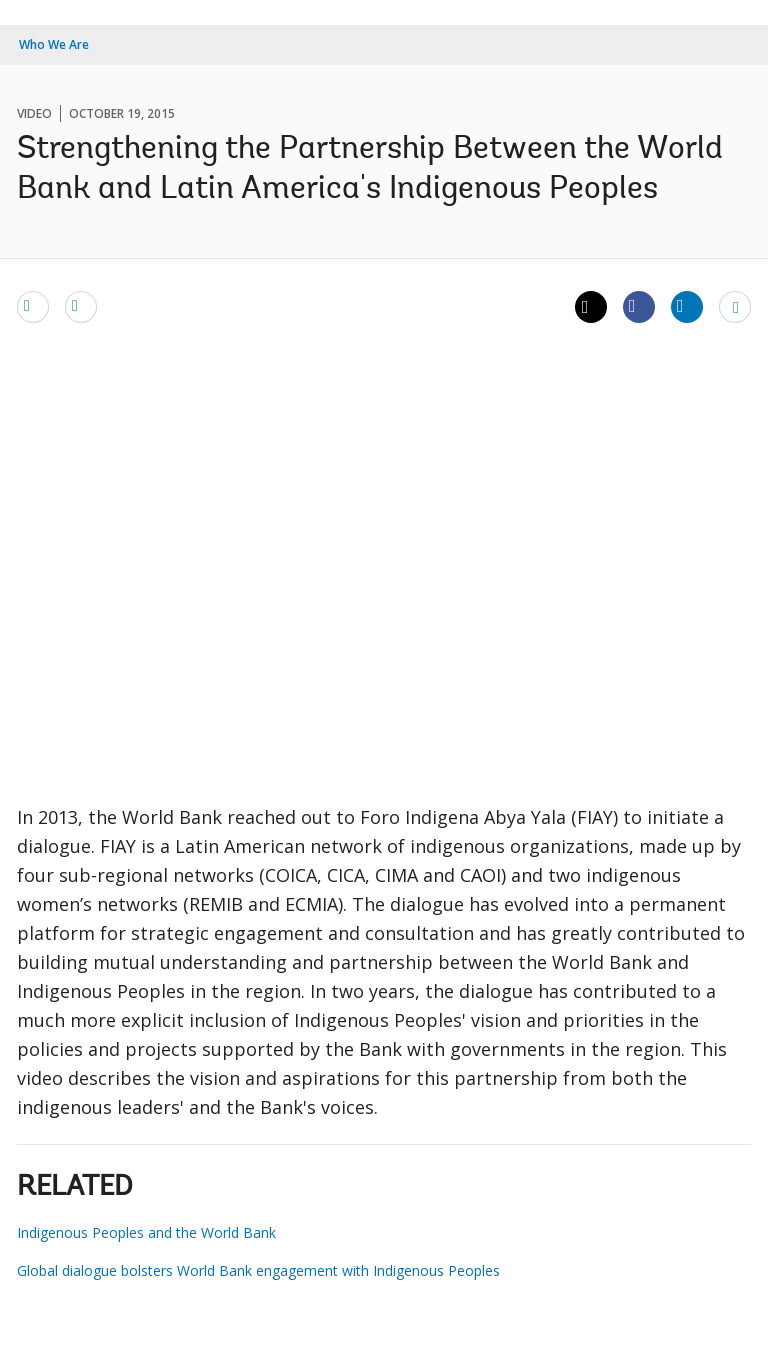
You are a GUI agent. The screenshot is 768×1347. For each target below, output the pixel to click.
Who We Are (54, 44)
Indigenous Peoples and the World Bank (146, 1232)
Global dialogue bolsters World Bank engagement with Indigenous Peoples (258, 1270)
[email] (33, 306)
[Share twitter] (591, 307)
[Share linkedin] (687, 306)
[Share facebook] (639, 306)
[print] (81, 306)
